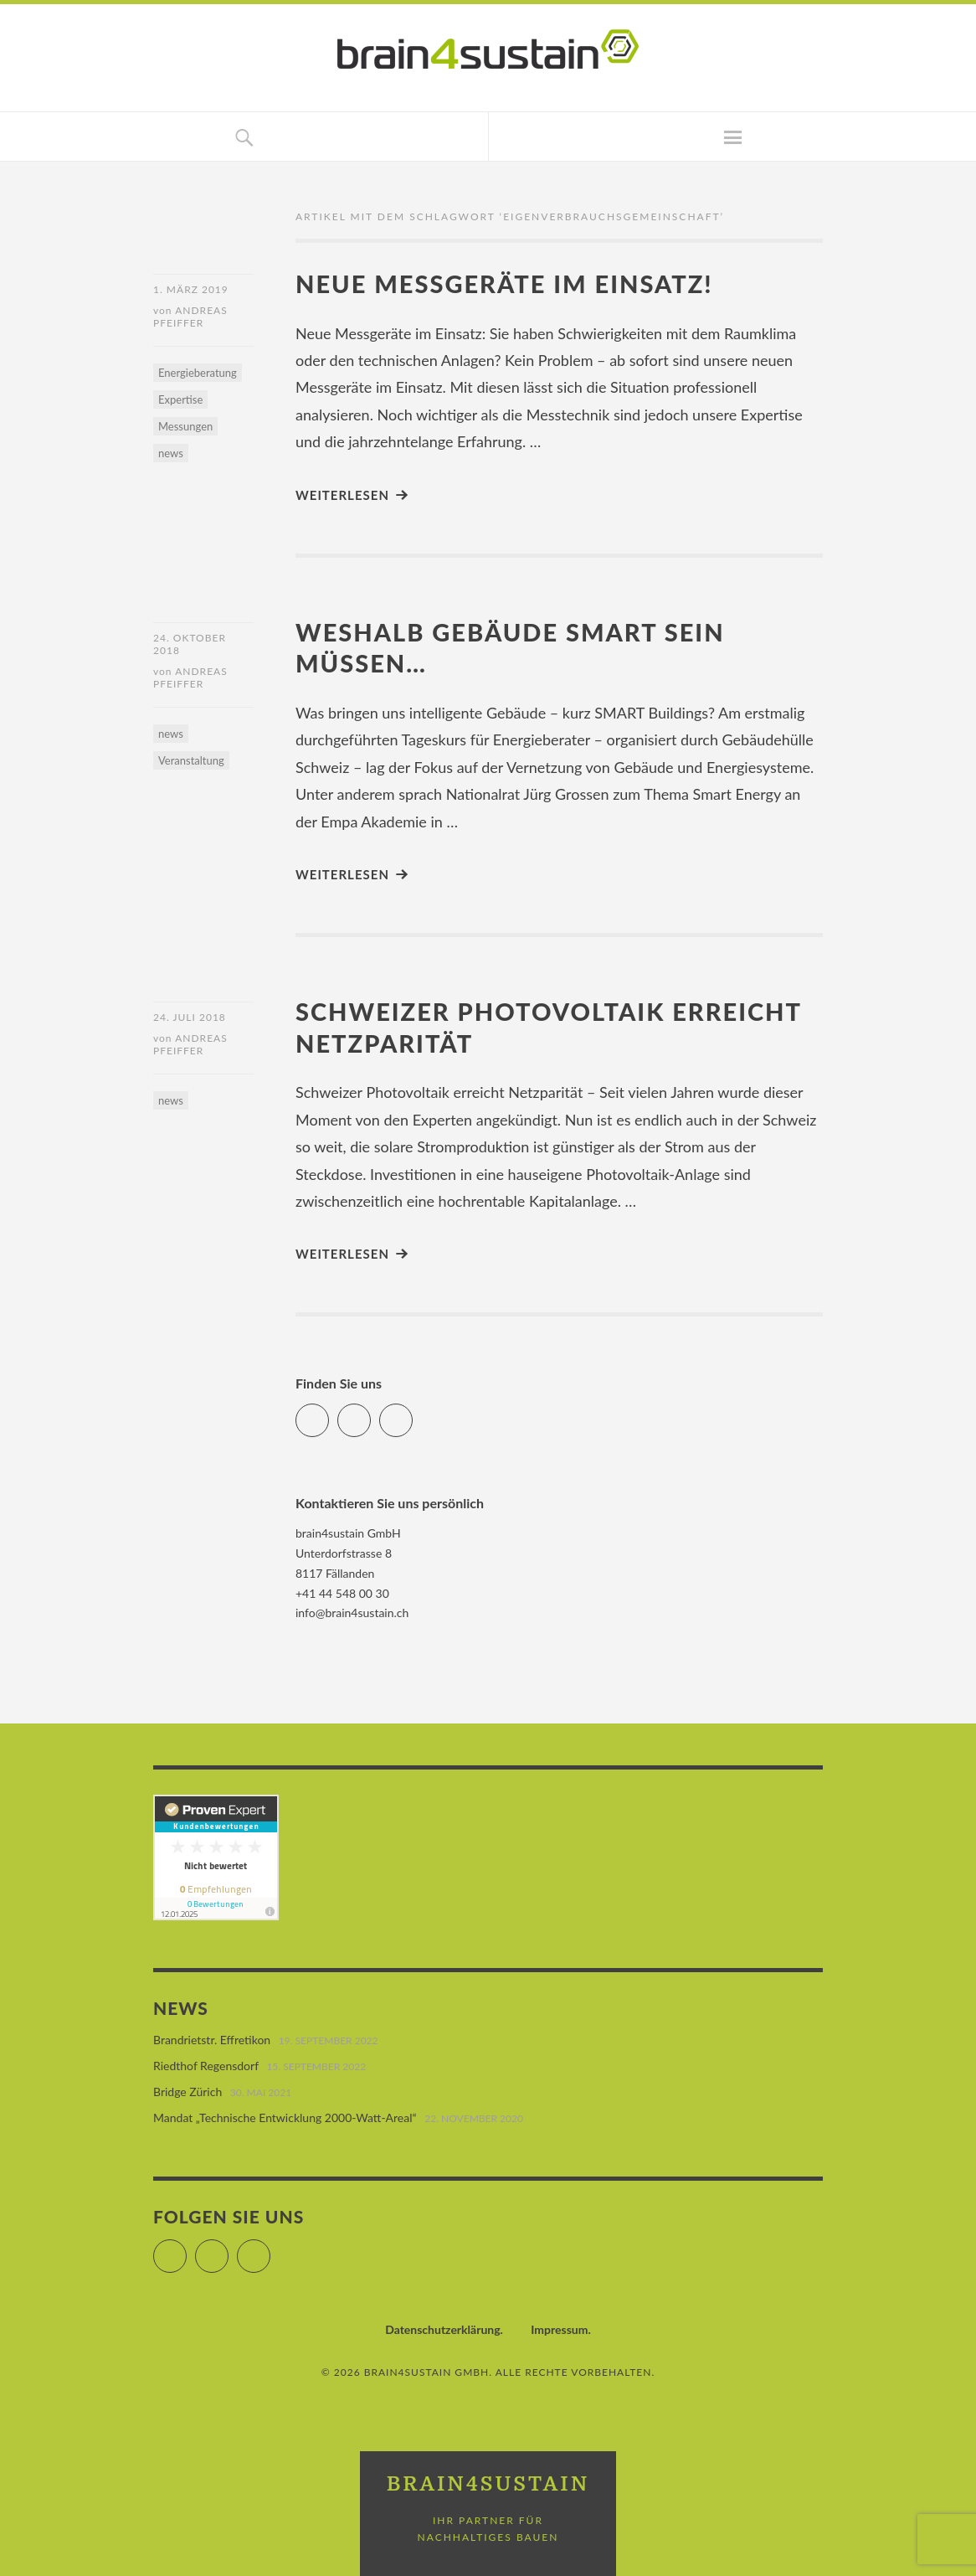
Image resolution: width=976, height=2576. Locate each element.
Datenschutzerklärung (442, 2329)
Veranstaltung (191, 760)
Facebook (328, 1413)
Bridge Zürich (187, 2091)
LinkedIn (370, 1413)
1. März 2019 (191, 289)
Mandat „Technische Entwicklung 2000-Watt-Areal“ (285, 2117)
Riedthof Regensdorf (206, 2065)
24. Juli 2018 (189, 1017)
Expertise (180, 399)
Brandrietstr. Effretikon (211, 2039)
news (170, 453)
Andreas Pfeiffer (190, 316)
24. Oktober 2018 (189, 644)
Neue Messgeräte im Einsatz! (504, 283)
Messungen (185, 426)
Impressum (559, 2329)
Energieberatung (197, 372)
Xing (412, 1413)
